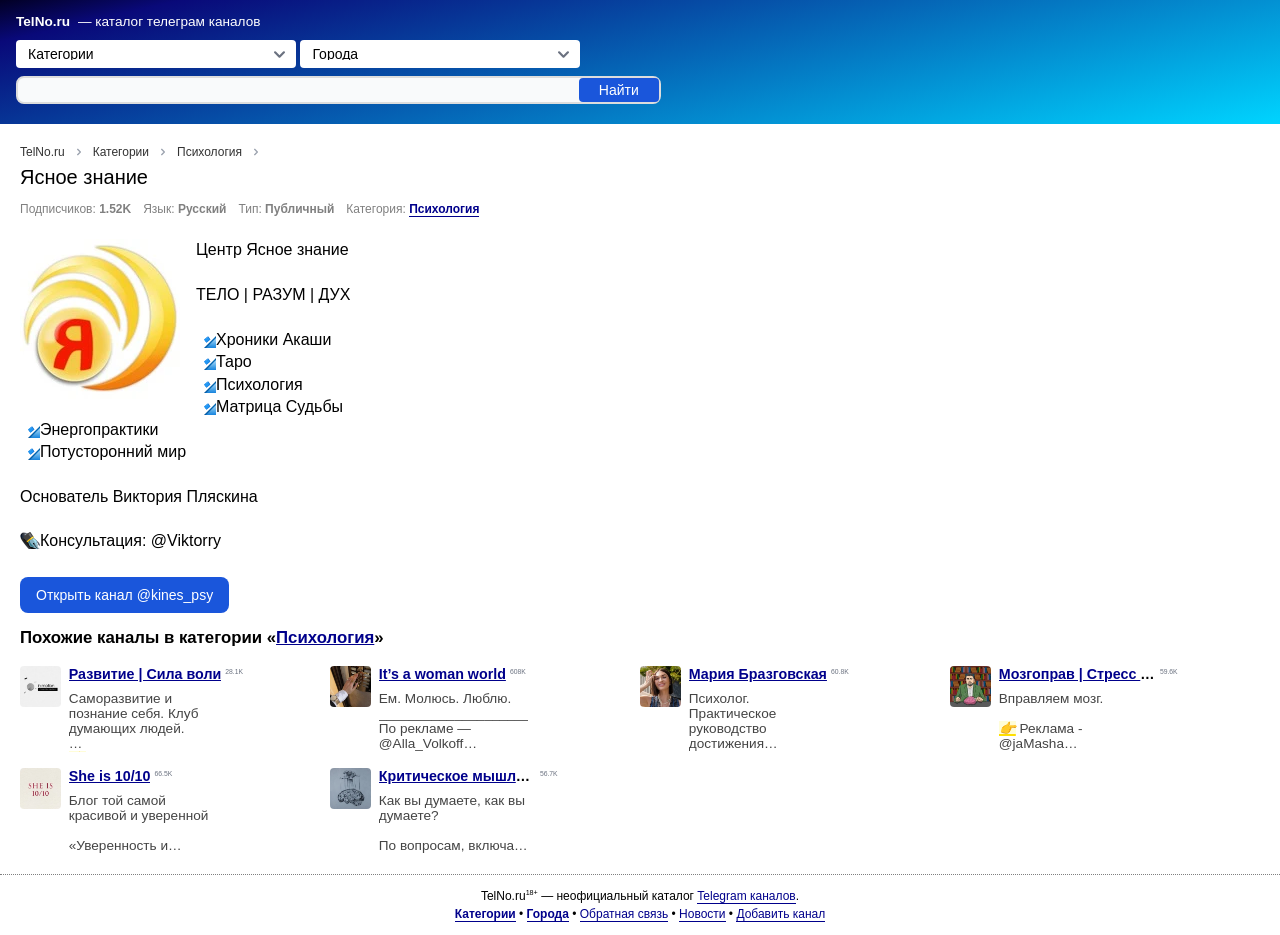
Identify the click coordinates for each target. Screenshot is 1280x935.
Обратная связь (624, 914)
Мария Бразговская (758, 674)
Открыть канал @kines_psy (124, 595)
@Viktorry (186, 540)
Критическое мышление (464, 776)
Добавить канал (780, 914)
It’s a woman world (442, 674)
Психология (444, 209)
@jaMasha (1031, 743)
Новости (702, 914)
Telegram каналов (746, 896)
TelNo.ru (43, 21)
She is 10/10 (110, 776)
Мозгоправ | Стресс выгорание (1108, 674)
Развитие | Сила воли (145, 674)
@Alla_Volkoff (421, 743)
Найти (619, 90)
